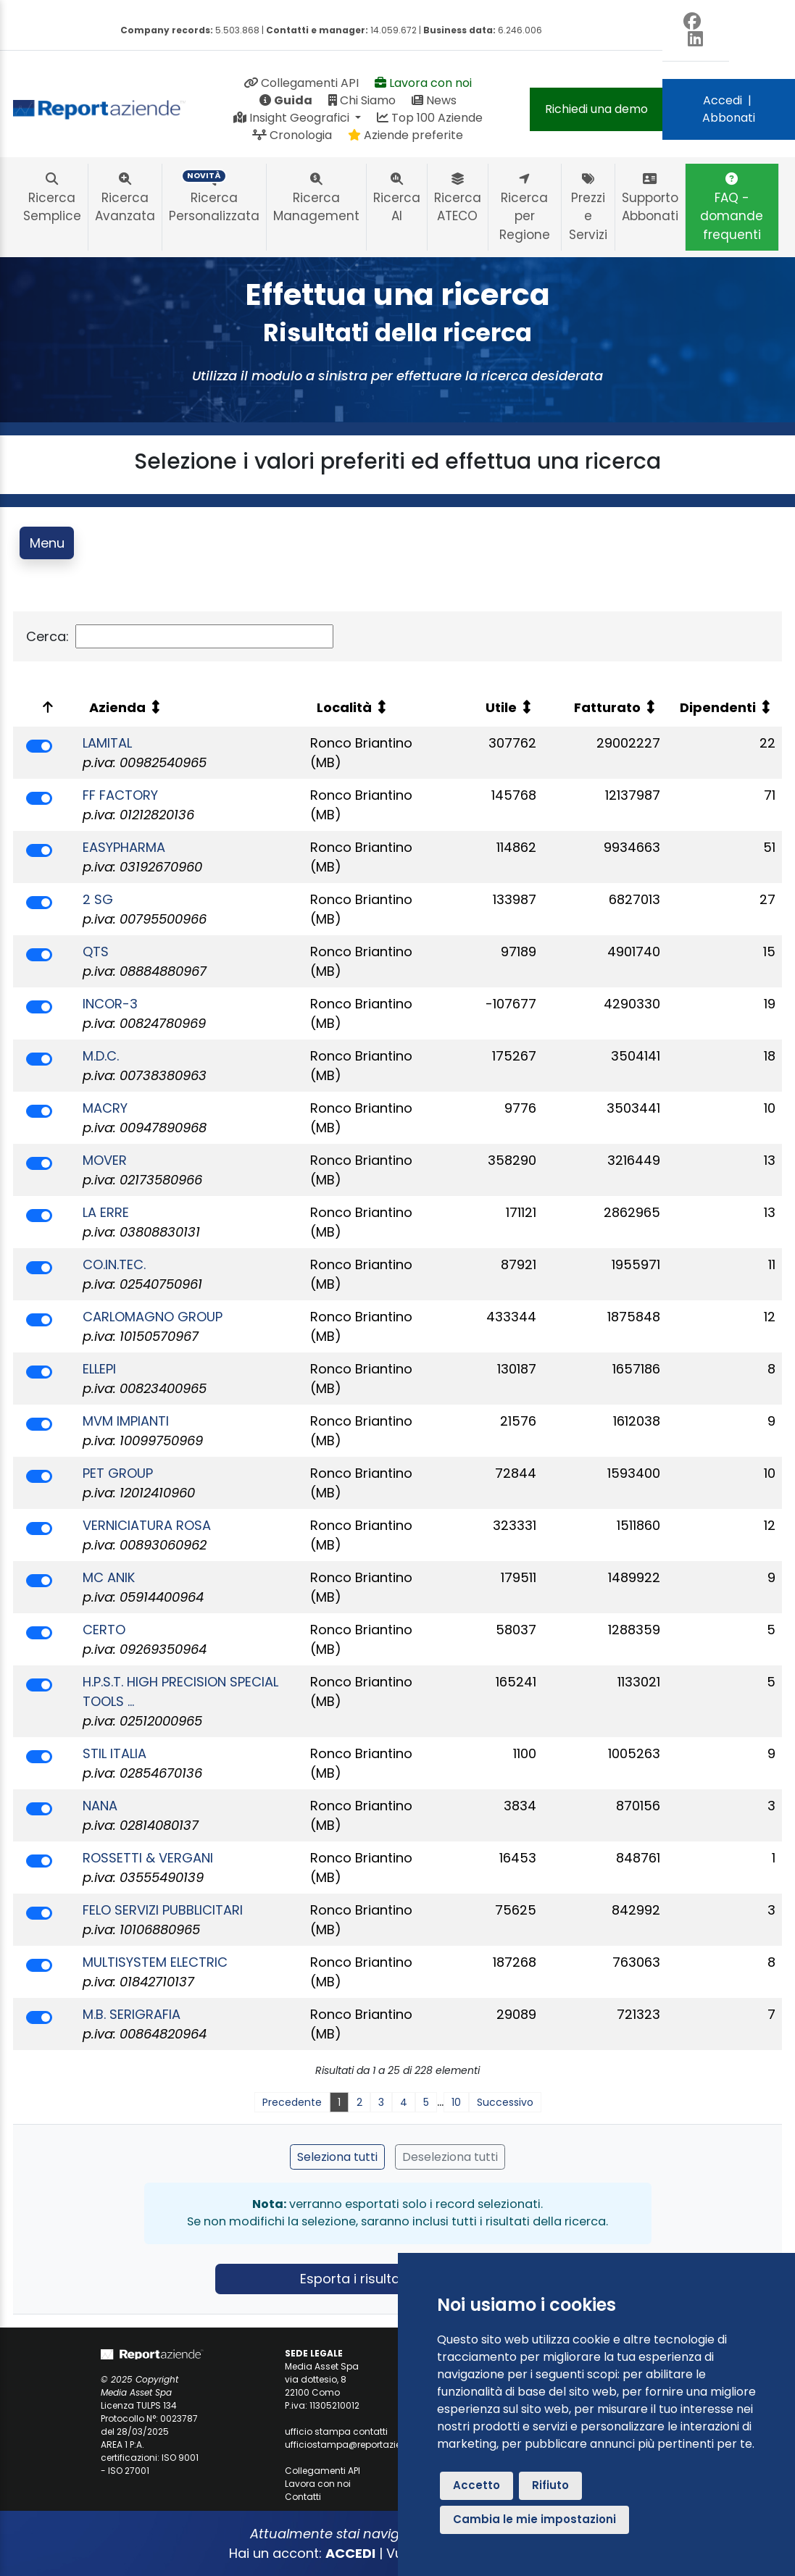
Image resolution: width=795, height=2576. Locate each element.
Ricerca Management (316, 198)
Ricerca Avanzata (125, 198)
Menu (47, 543)
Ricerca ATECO (457, 198)
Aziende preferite (405, 135)
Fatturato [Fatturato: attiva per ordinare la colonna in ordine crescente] (607, 707)
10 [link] (456, 2102)
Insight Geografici (292, 117)
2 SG (98, 899)
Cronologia (292, 135)
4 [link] (403, 2102)
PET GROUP (118, 1473)
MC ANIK (109, 1577)
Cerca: (179, 636)
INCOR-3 (110, 1004)
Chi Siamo (362, 100)
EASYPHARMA (124, 847)
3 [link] (381, 2102)
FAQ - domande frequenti (731, 207)
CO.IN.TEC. (114, 1264)
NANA (100, 1806)
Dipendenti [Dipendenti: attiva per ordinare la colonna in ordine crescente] (718, 707)
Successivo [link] (505, 2102)
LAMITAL (107, 743)
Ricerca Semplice (52, 198)
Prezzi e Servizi (588, 207)
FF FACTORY (120, 795)
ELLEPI (99, 1369)
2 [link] (359, 2102)
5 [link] (426, 2102)
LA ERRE (106, 1212)
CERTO (104, 1630)
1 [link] (339, 2102)
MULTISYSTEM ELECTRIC (155, 1962)
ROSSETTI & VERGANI (148, 1858)
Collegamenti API (301, 83)
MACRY (105, 1108)
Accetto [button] (476, 2485)
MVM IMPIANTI (126, 1421)
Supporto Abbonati (650, 198)
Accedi (722, 100)
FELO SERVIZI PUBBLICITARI (163, 1910)
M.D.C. (101, 1056)
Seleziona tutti (337, 2157)
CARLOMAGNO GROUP (152, 1317)
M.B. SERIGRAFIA (131, 2014)
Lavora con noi (423, 83)
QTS (96, 951)
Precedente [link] (292, 2102)
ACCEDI (350, 2553)
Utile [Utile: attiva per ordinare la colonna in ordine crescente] (501, 707)
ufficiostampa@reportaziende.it (355, 2444)
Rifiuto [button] (550, 2485)
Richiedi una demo (596, 109)
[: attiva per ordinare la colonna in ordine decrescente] (44, 707)
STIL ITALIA (114, 1753)
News (434, 100)
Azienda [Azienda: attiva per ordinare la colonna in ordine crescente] (117, 707)
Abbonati (728, 117)
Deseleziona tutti (450, 2157)
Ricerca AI (396, 198)
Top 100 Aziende (430, 117)
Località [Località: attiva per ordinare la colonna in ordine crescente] (344, 707)
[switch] (39, 746)
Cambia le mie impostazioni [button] (534, 2519)
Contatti (303, 2497)
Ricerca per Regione (524, 207)
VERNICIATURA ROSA (147, 1525)
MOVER (105, 1160)
